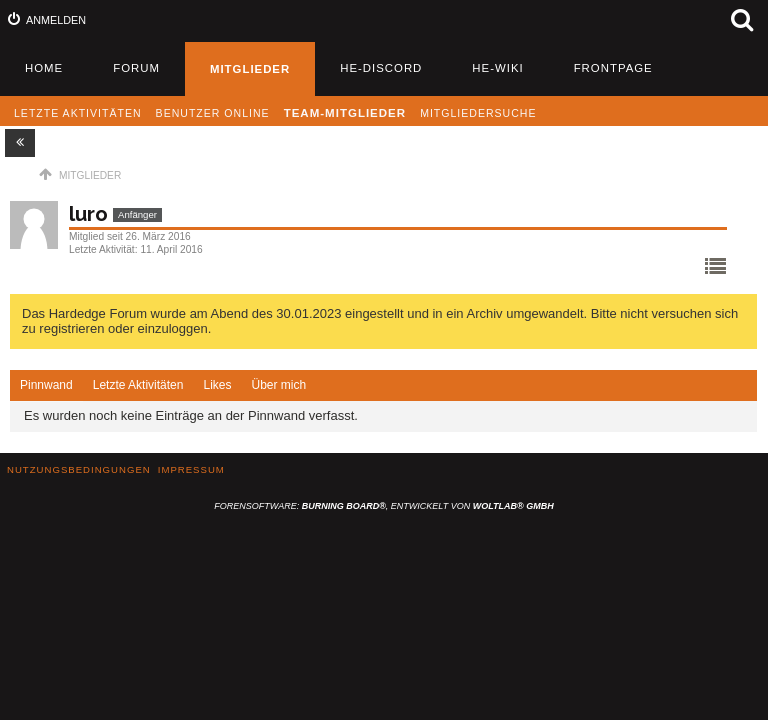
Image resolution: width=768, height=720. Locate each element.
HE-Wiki (497, 68)
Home (44, 68)
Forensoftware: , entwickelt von (383, 506)
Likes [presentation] (217, 385)
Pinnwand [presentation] (46, 385)
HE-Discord (381, 68)
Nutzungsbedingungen (79, 469)
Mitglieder (250, 69)
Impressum (191, 469)
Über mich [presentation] (278, 385)
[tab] (46, 386)
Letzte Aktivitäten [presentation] (138, 385)
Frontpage (613, 68)
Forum (136, 68)
